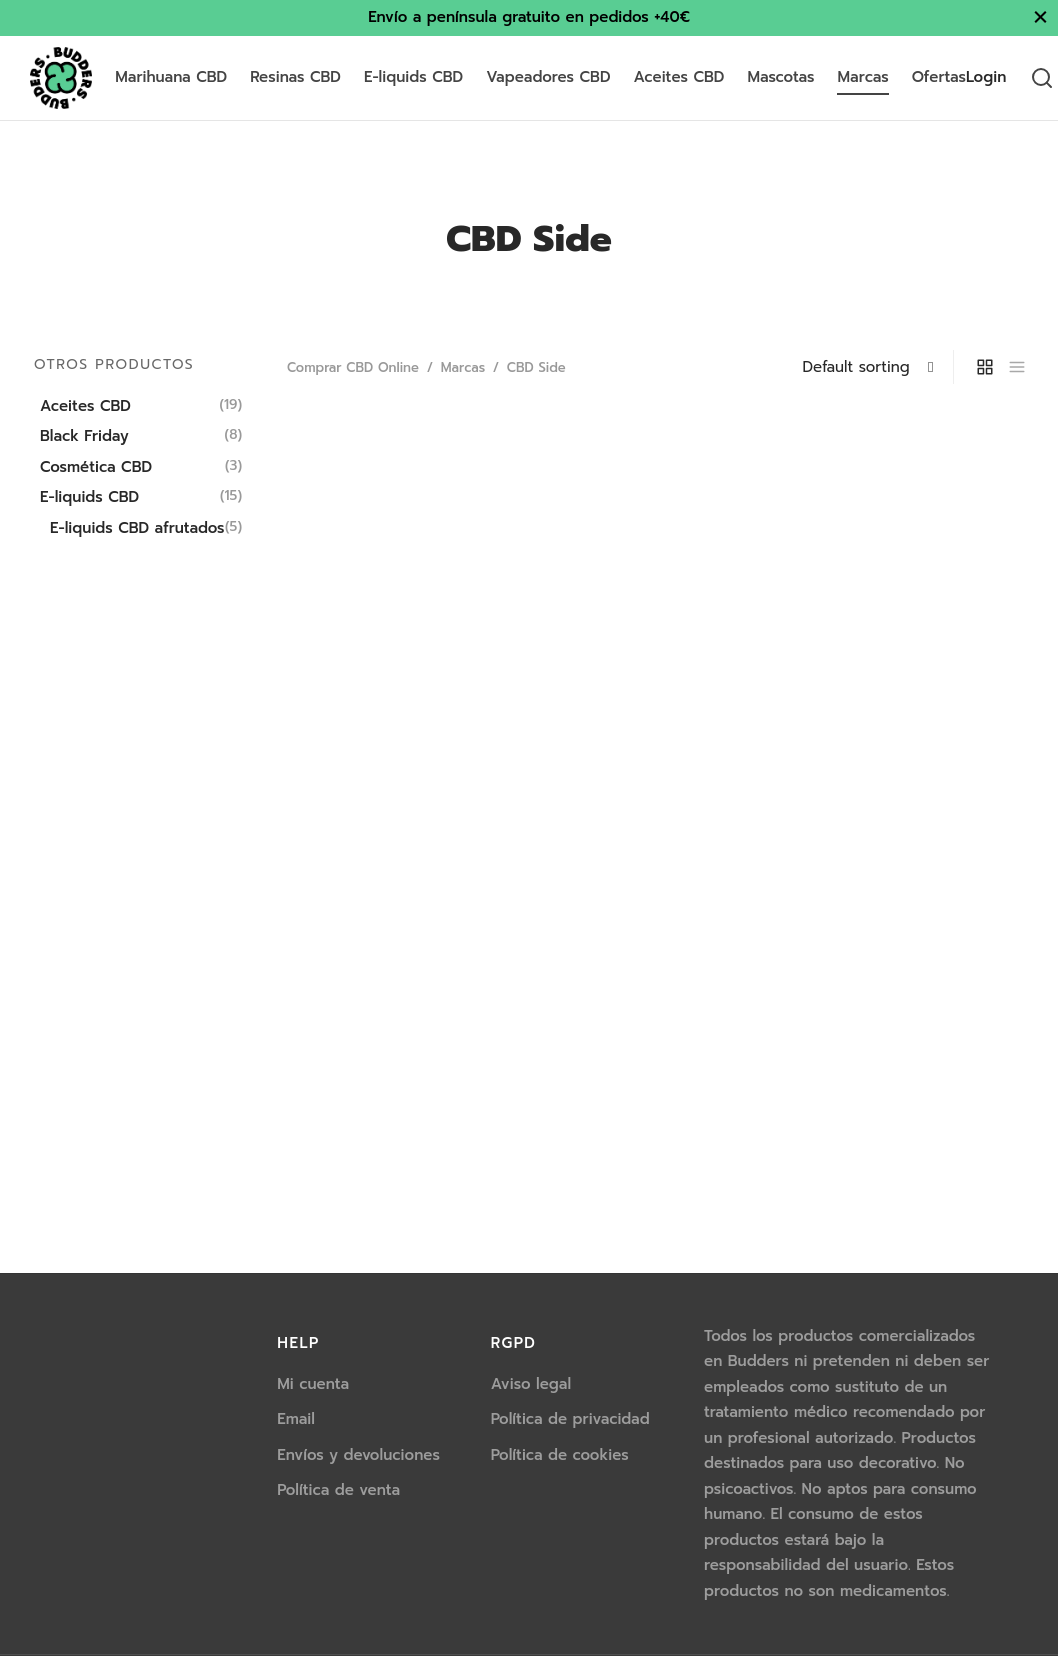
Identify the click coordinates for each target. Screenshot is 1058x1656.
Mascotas (780, 77)
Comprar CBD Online (353, 367)
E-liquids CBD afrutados (137, 528)
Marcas (862, 77)
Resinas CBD (295, 77)
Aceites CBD (679, 77)
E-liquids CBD (413, 77)
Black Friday (84, 436)
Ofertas (939, 77)
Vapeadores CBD (548, 77)
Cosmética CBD (96, 467)
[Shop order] (875, 367)
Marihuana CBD (171, 77)
